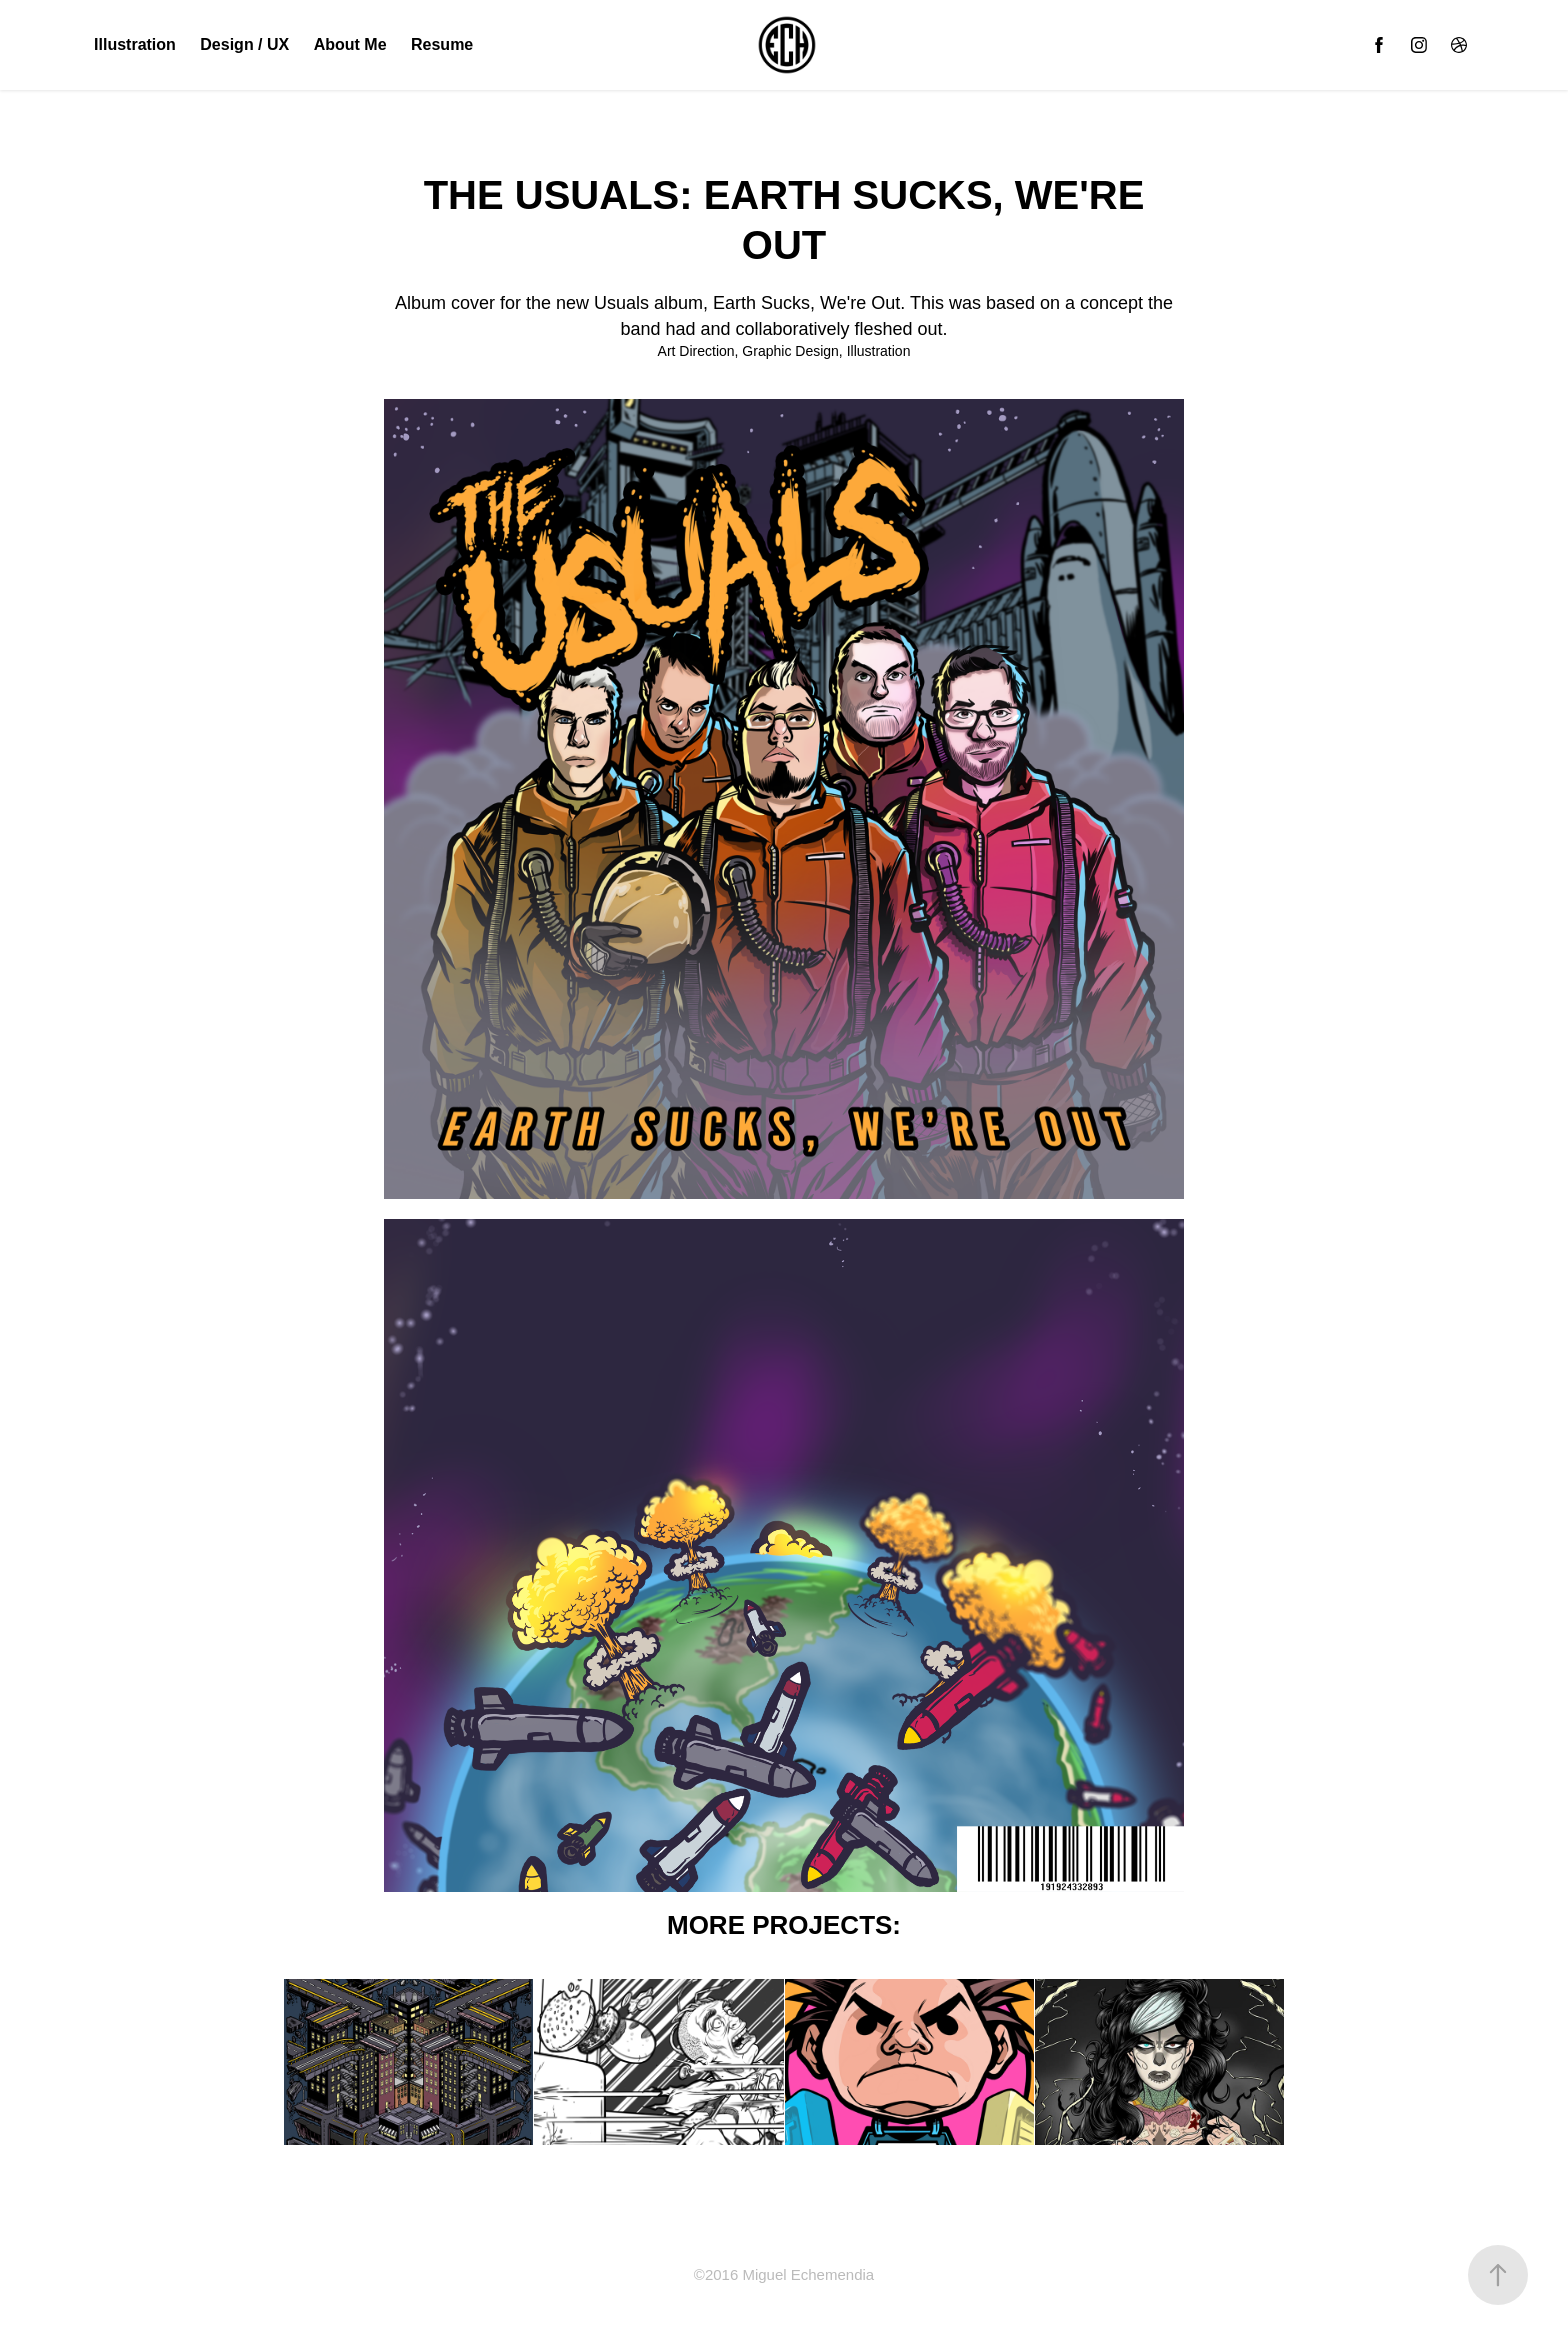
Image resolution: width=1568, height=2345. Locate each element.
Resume (442, 44)
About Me (350, 44)
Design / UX (244, 44)
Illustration (135, 44)
